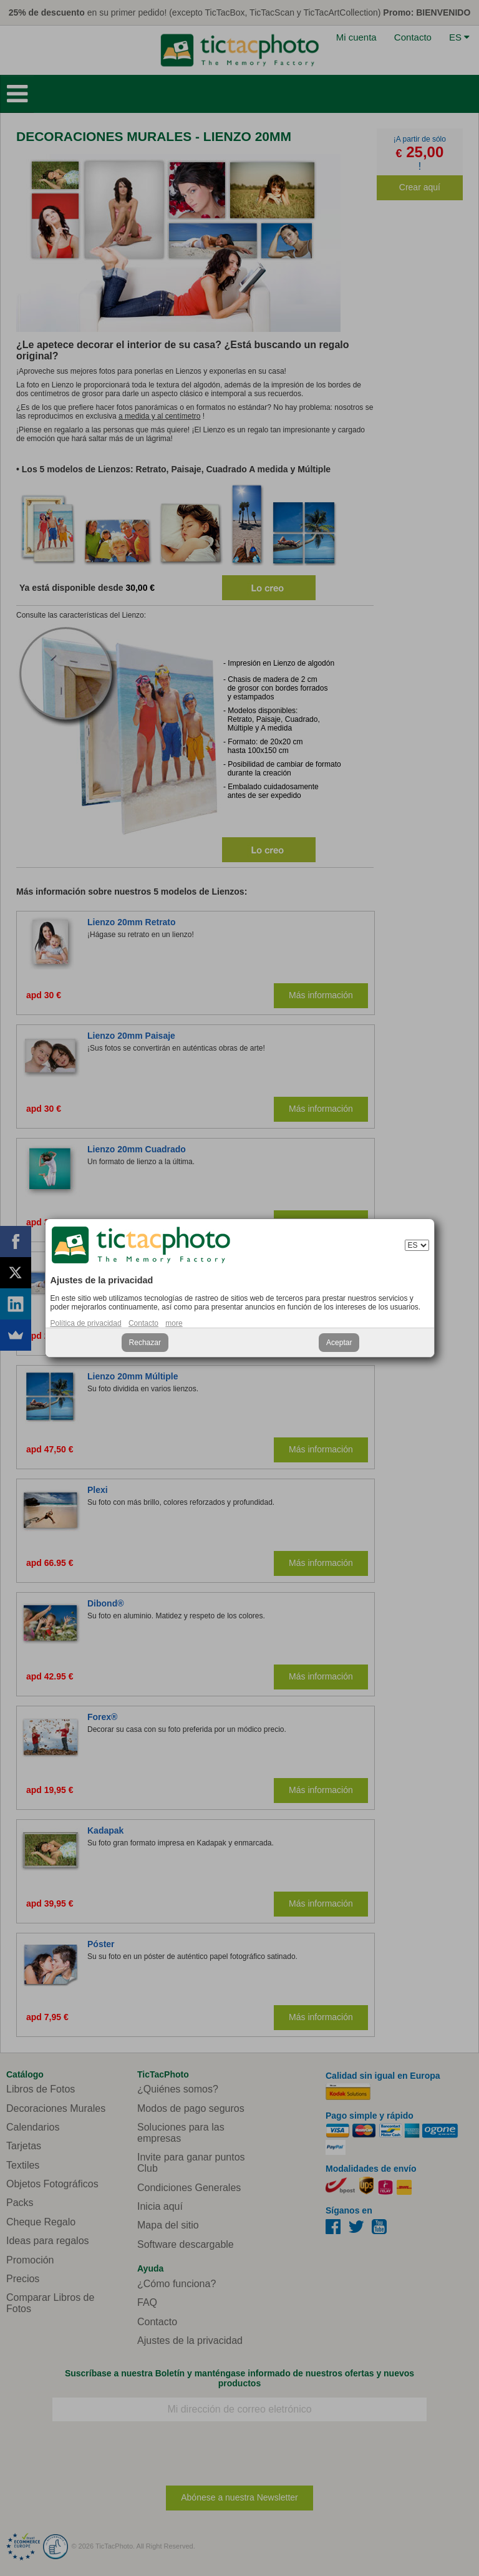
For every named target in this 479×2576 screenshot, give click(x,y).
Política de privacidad (86, 1323)
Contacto (143, 1323)
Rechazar (145, 1342)
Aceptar (339, 1342)
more (173, 1323)
